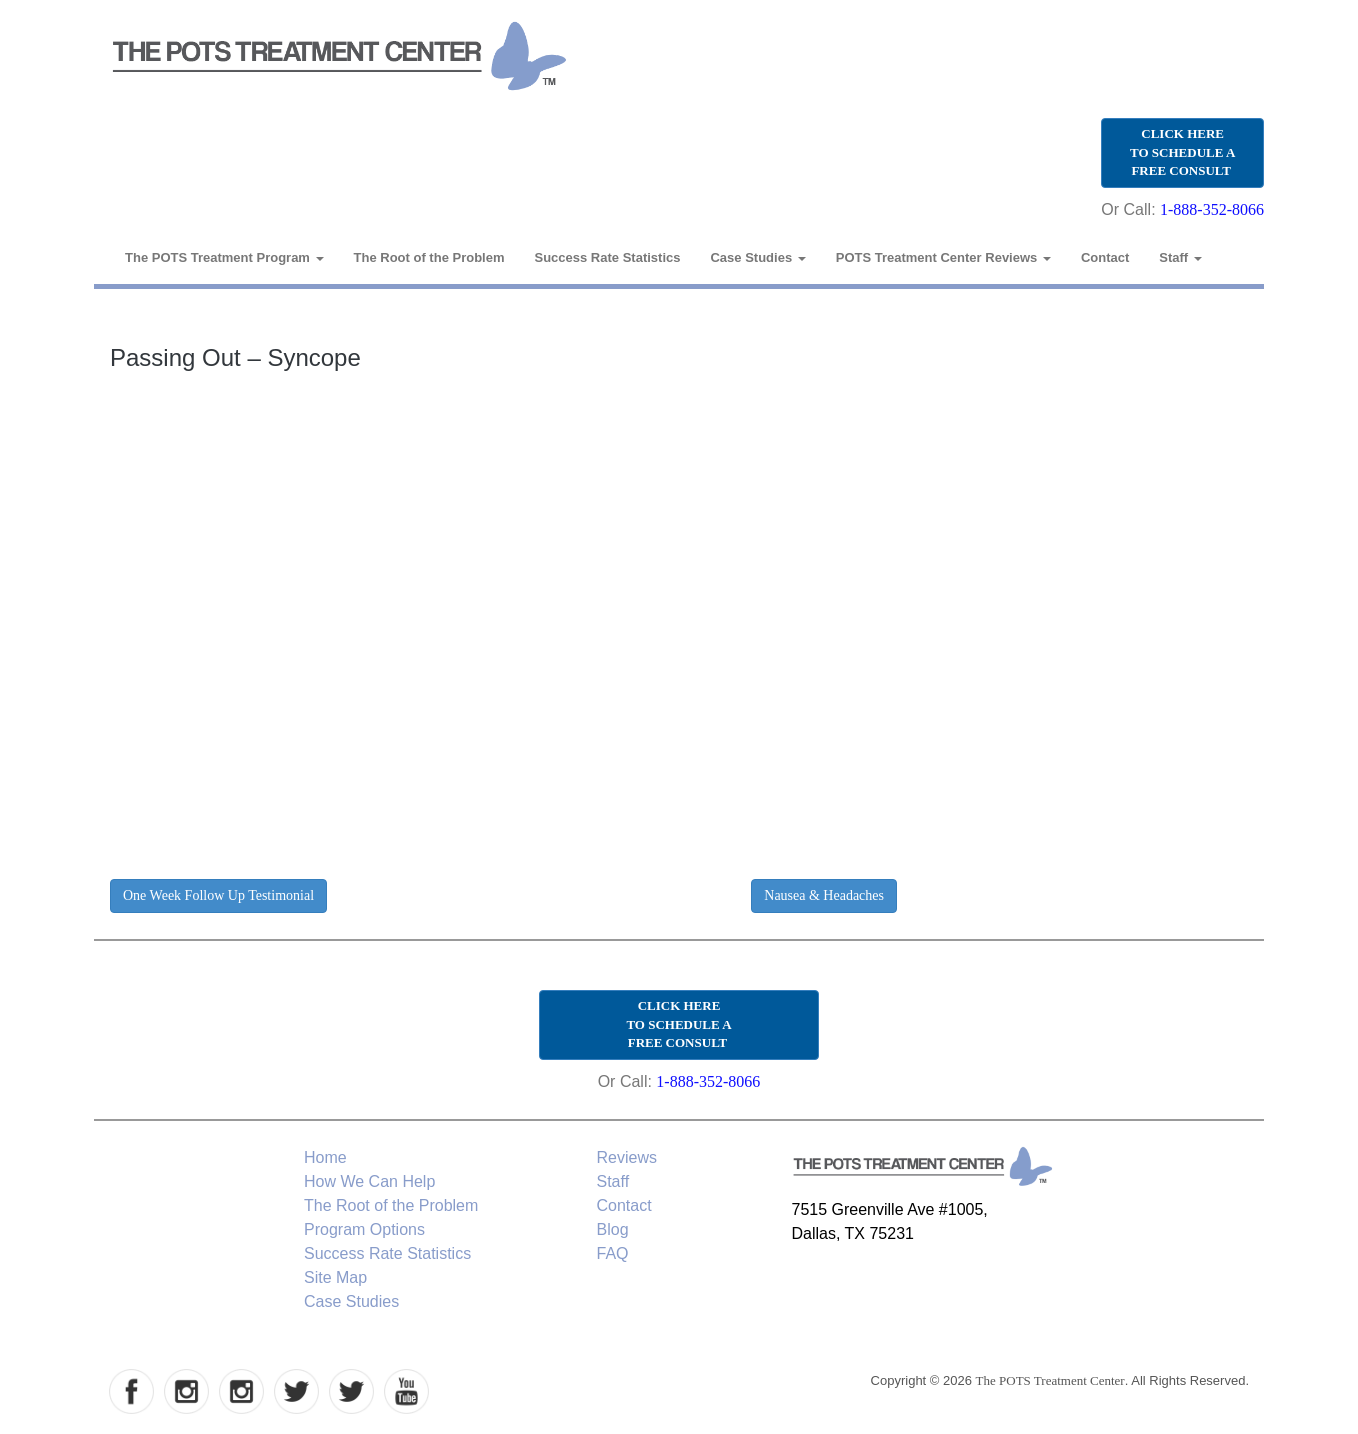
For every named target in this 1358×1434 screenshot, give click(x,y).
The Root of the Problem (429, 257)
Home (325, 1157)
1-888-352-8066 (1212, 209)
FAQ (613, 1253)
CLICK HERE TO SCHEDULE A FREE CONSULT (1182, 152)
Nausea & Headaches (824, 895)
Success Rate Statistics (608, 257)
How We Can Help (369, 1181)
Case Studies (757, 257)
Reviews (627, 1157)
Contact (1105, 257)
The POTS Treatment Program (224, 257)
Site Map (335, 1277)
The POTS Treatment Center (1050, 1380)
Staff (1180, 257)
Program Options (364, 1229)
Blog (613, 1229)
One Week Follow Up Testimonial (218, 895)
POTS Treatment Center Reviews (943, 257)
